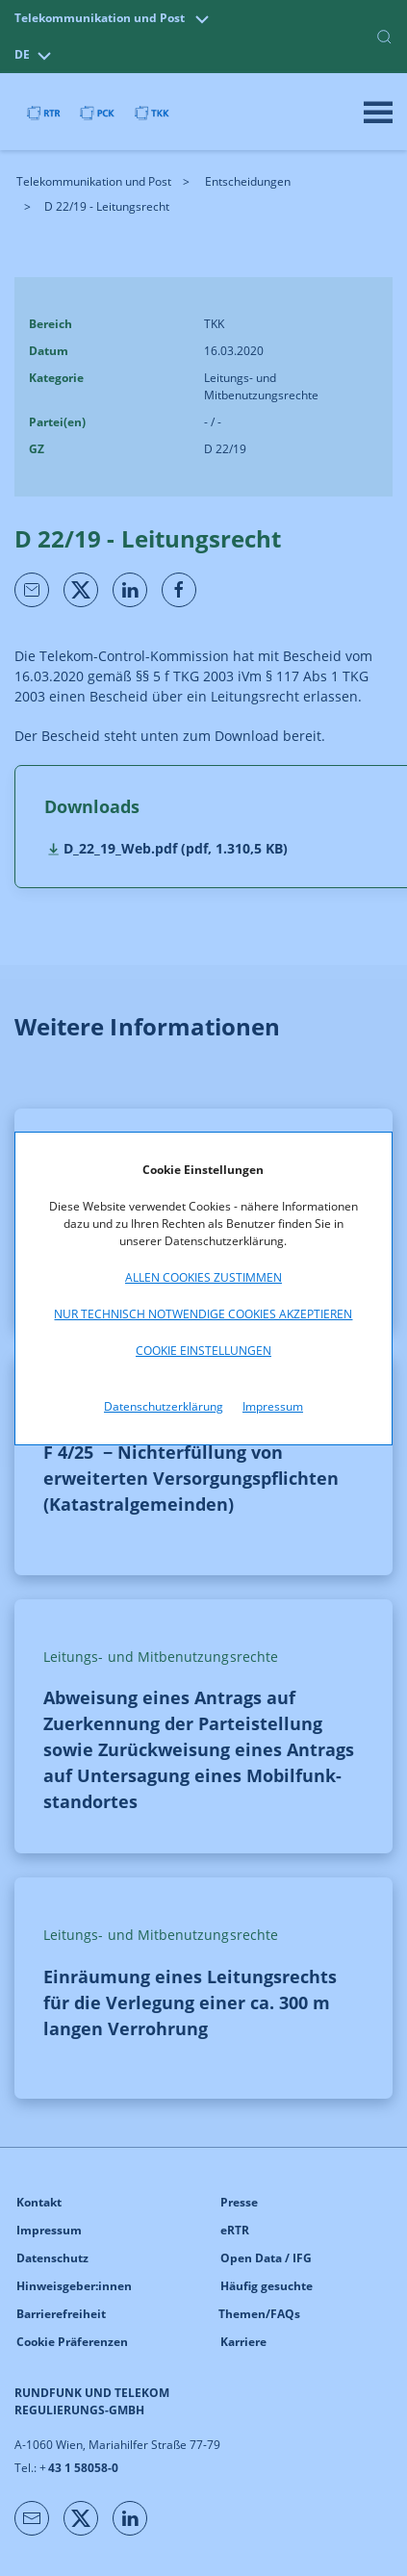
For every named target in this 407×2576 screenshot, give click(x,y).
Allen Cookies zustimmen (203, 1277)
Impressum (272, 1406)
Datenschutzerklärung (163, 1406)
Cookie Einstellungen (203, 1350)
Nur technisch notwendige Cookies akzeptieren (203, 1314)
